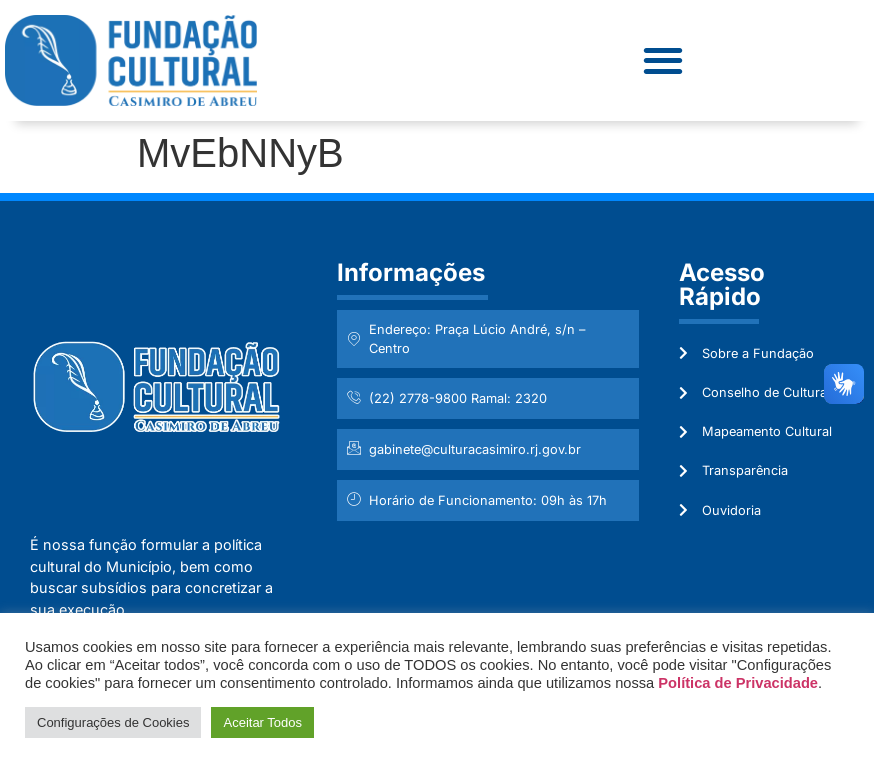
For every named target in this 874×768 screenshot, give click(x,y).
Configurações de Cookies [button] (113, 722)
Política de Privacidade (738, 683)
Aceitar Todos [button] (262, 722)
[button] (662, 60)
